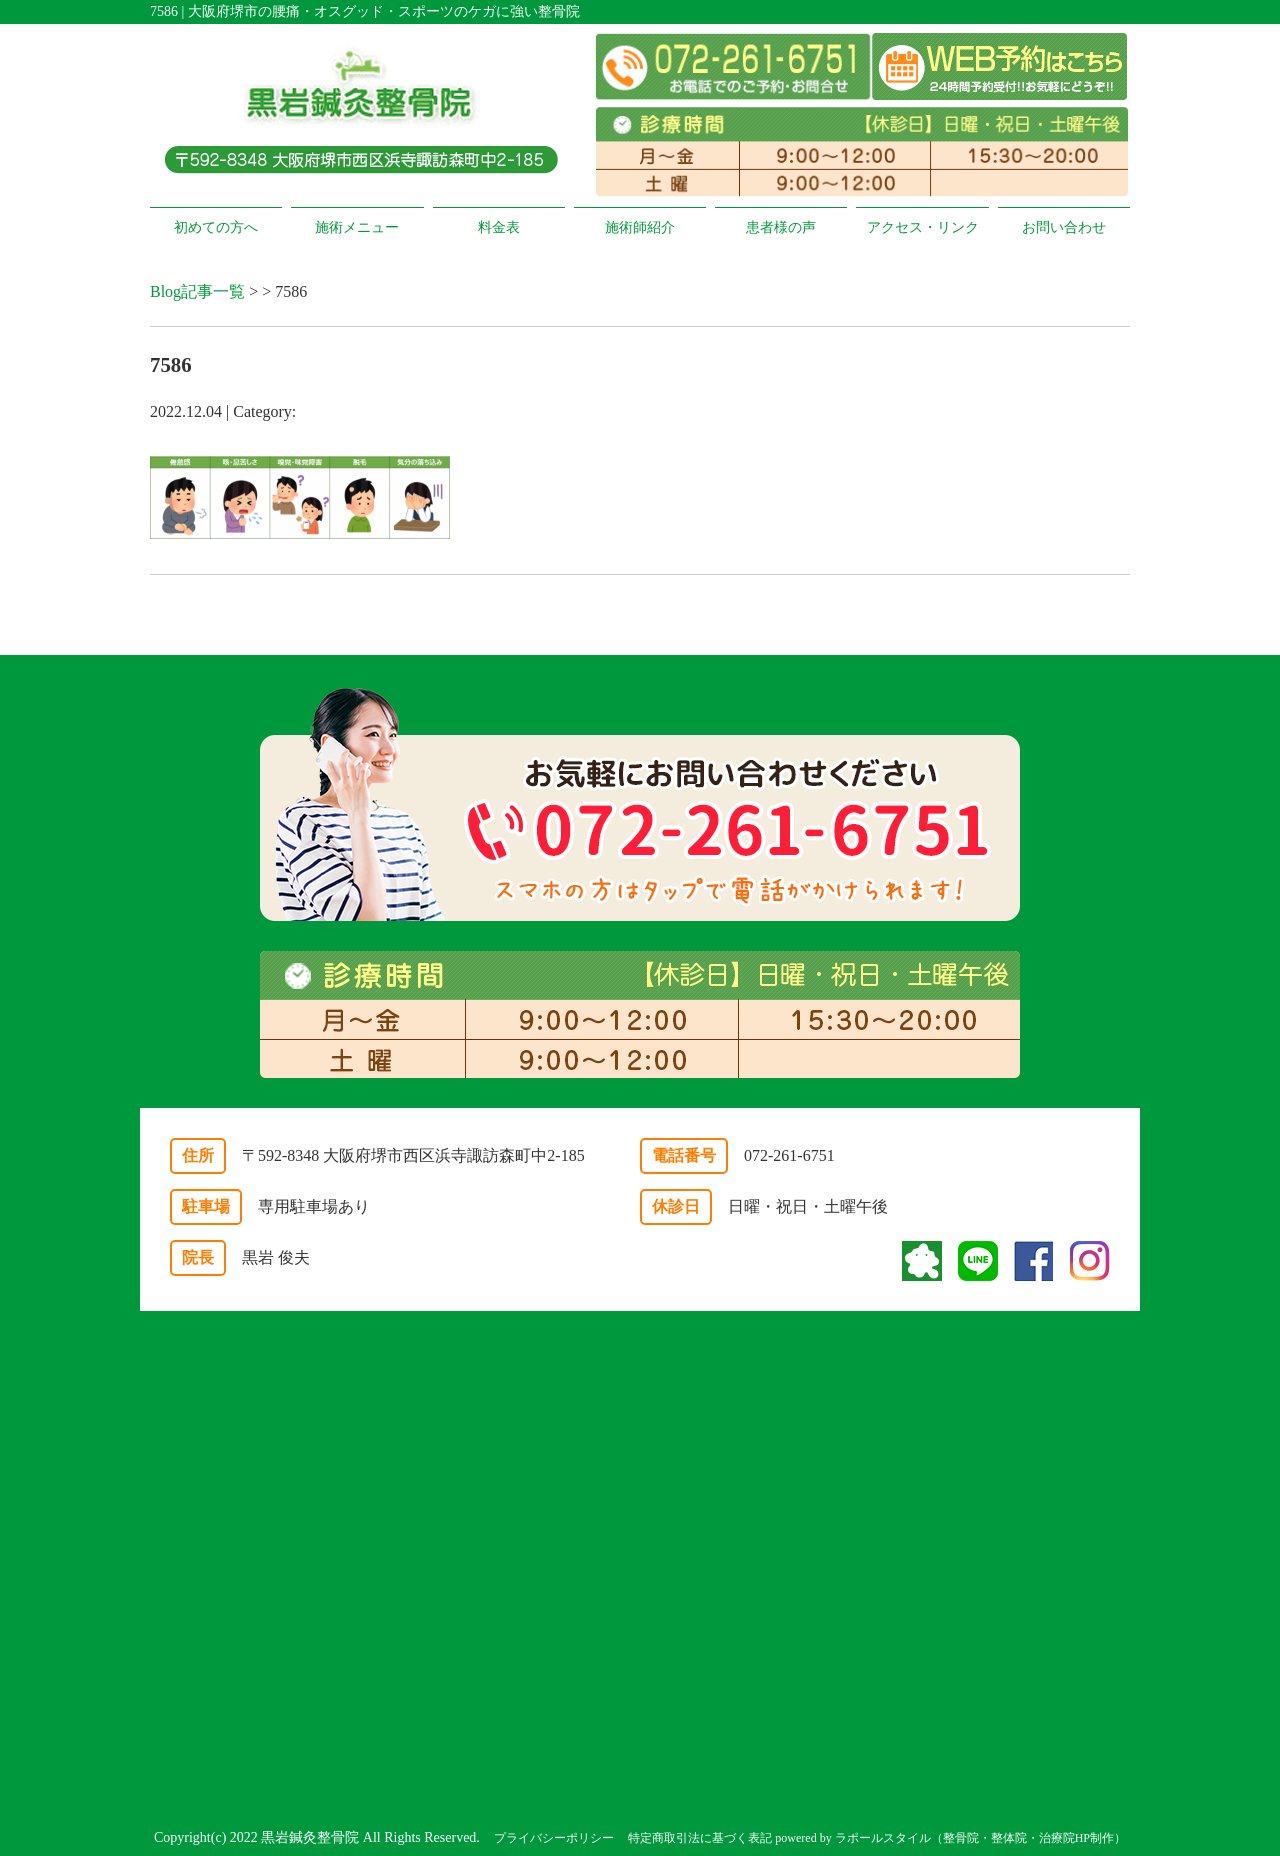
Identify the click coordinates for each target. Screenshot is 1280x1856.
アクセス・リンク (923, 227)
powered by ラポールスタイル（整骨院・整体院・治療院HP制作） (950, 1838)
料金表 (499, 227)
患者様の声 (781, 227)
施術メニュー (357, 227)
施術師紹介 (640, 227)
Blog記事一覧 (197, 291)
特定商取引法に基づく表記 (700, 1838)
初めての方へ (216, 227)
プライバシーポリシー (554, 1838)
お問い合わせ (1064, 227)
